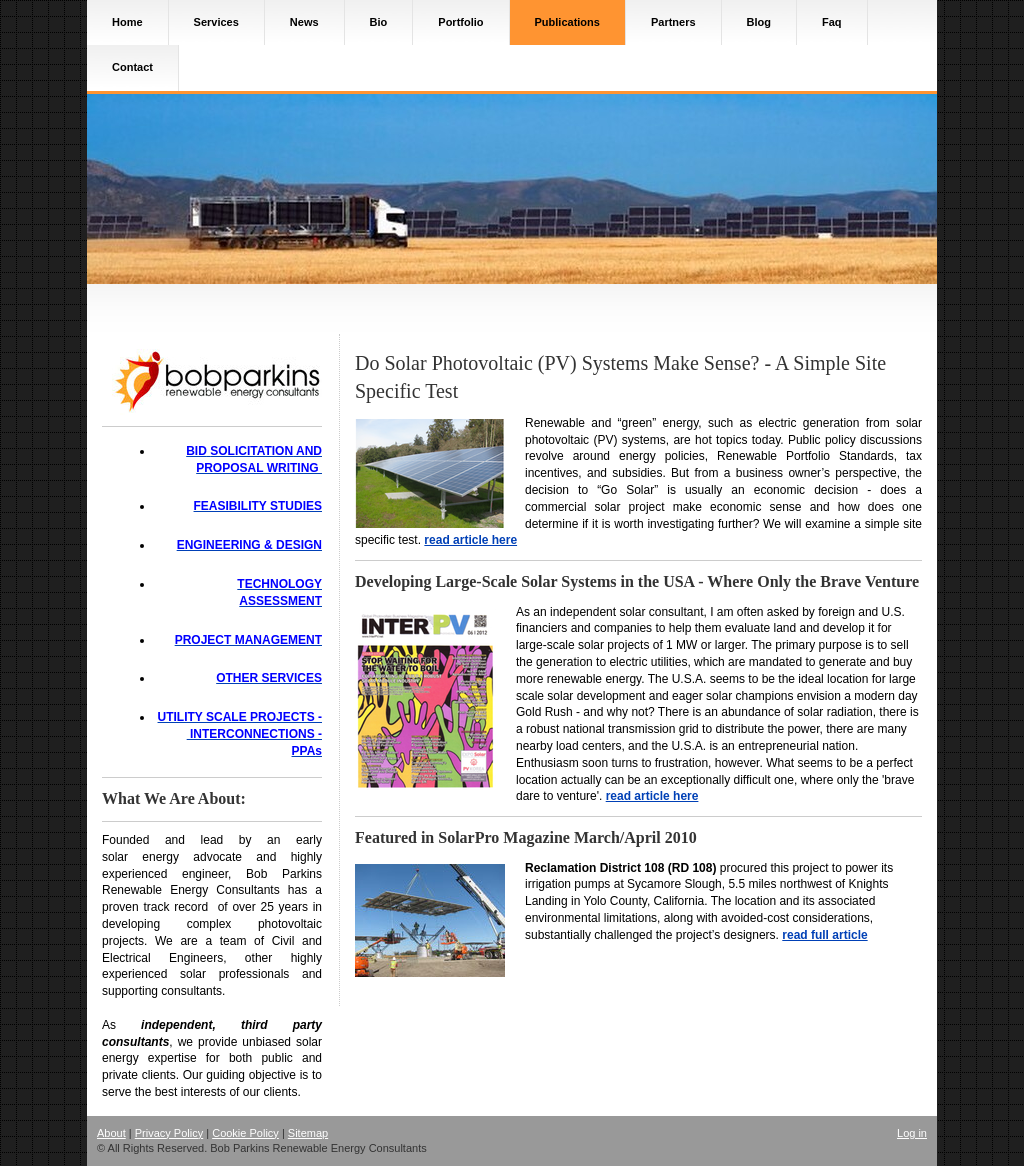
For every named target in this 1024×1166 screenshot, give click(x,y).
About (111, 1133)
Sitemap (308, 1133)
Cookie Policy (245, 1133)
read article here (470, 540)
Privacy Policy (169, 1133)
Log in (912, 1133)
